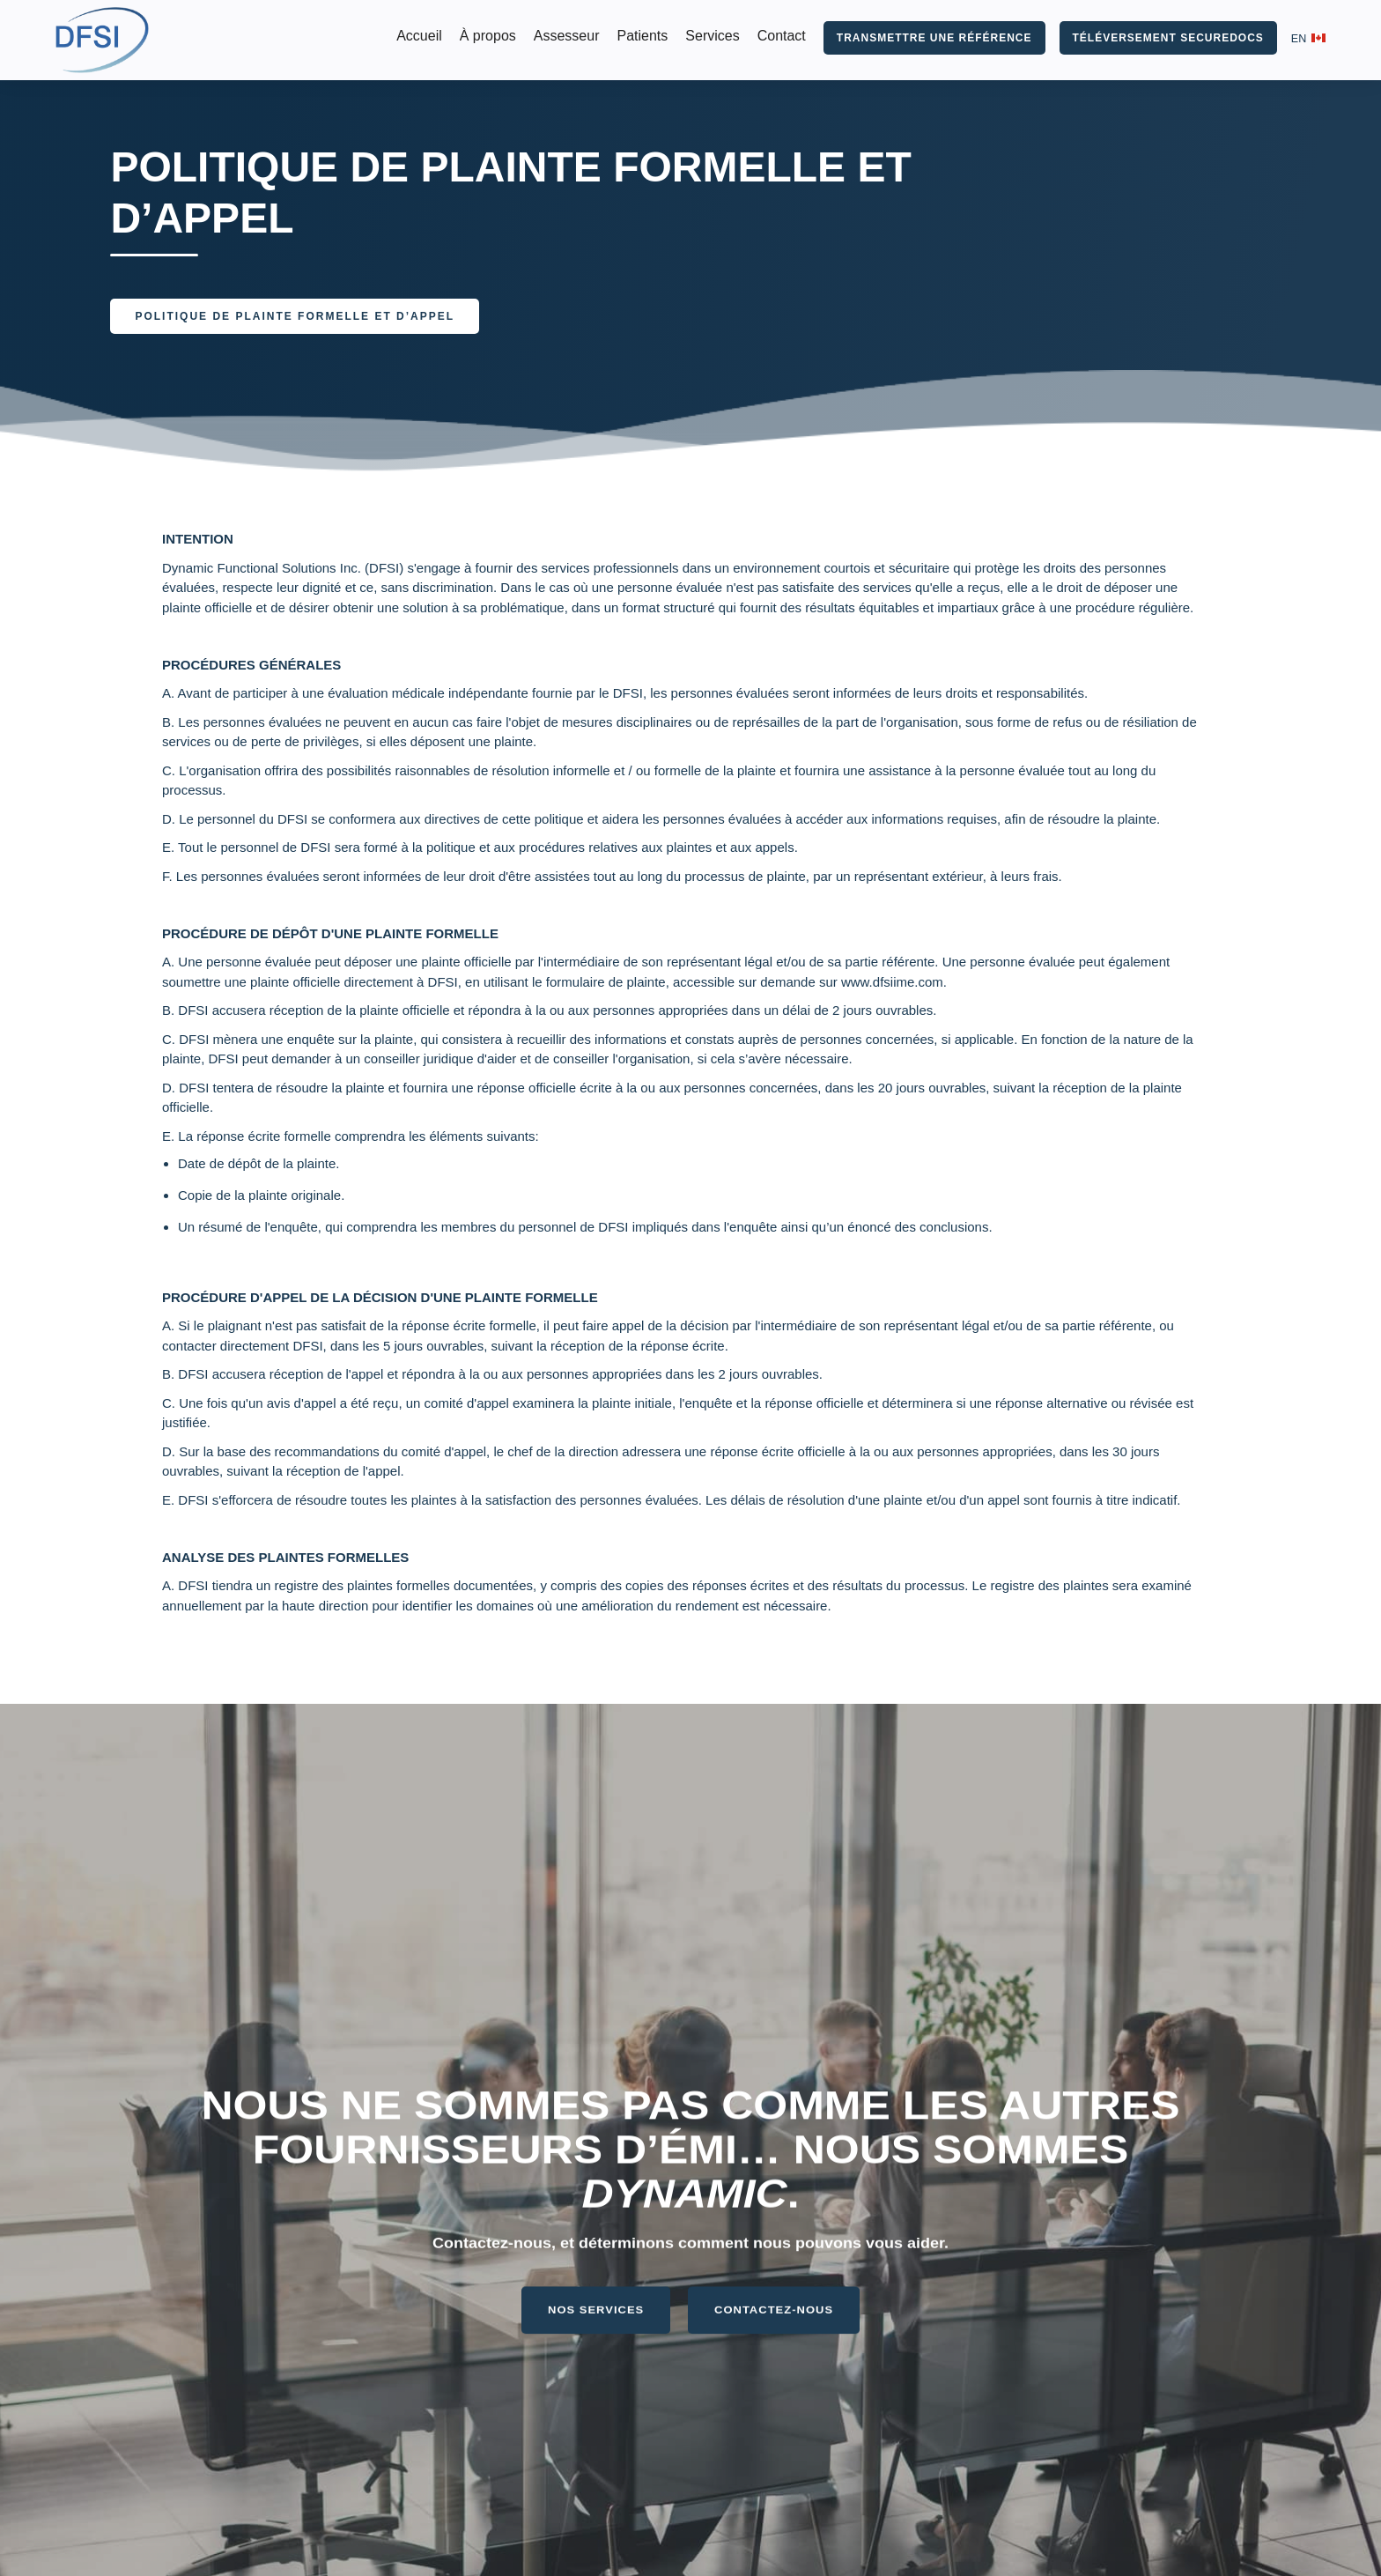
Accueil (419, 35)
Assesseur (567, 35)
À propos (488, 35)
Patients (642, 35)
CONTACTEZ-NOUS (773, 2293)
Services (712, 35)
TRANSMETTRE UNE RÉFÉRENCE (934, 38)
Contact (781, 35)
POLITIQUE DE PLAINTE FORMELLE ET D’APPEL (294, 316)
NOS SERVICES (596, 2293)
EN (1298, 39)
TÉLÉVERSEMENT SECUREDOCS (1168, 38)
